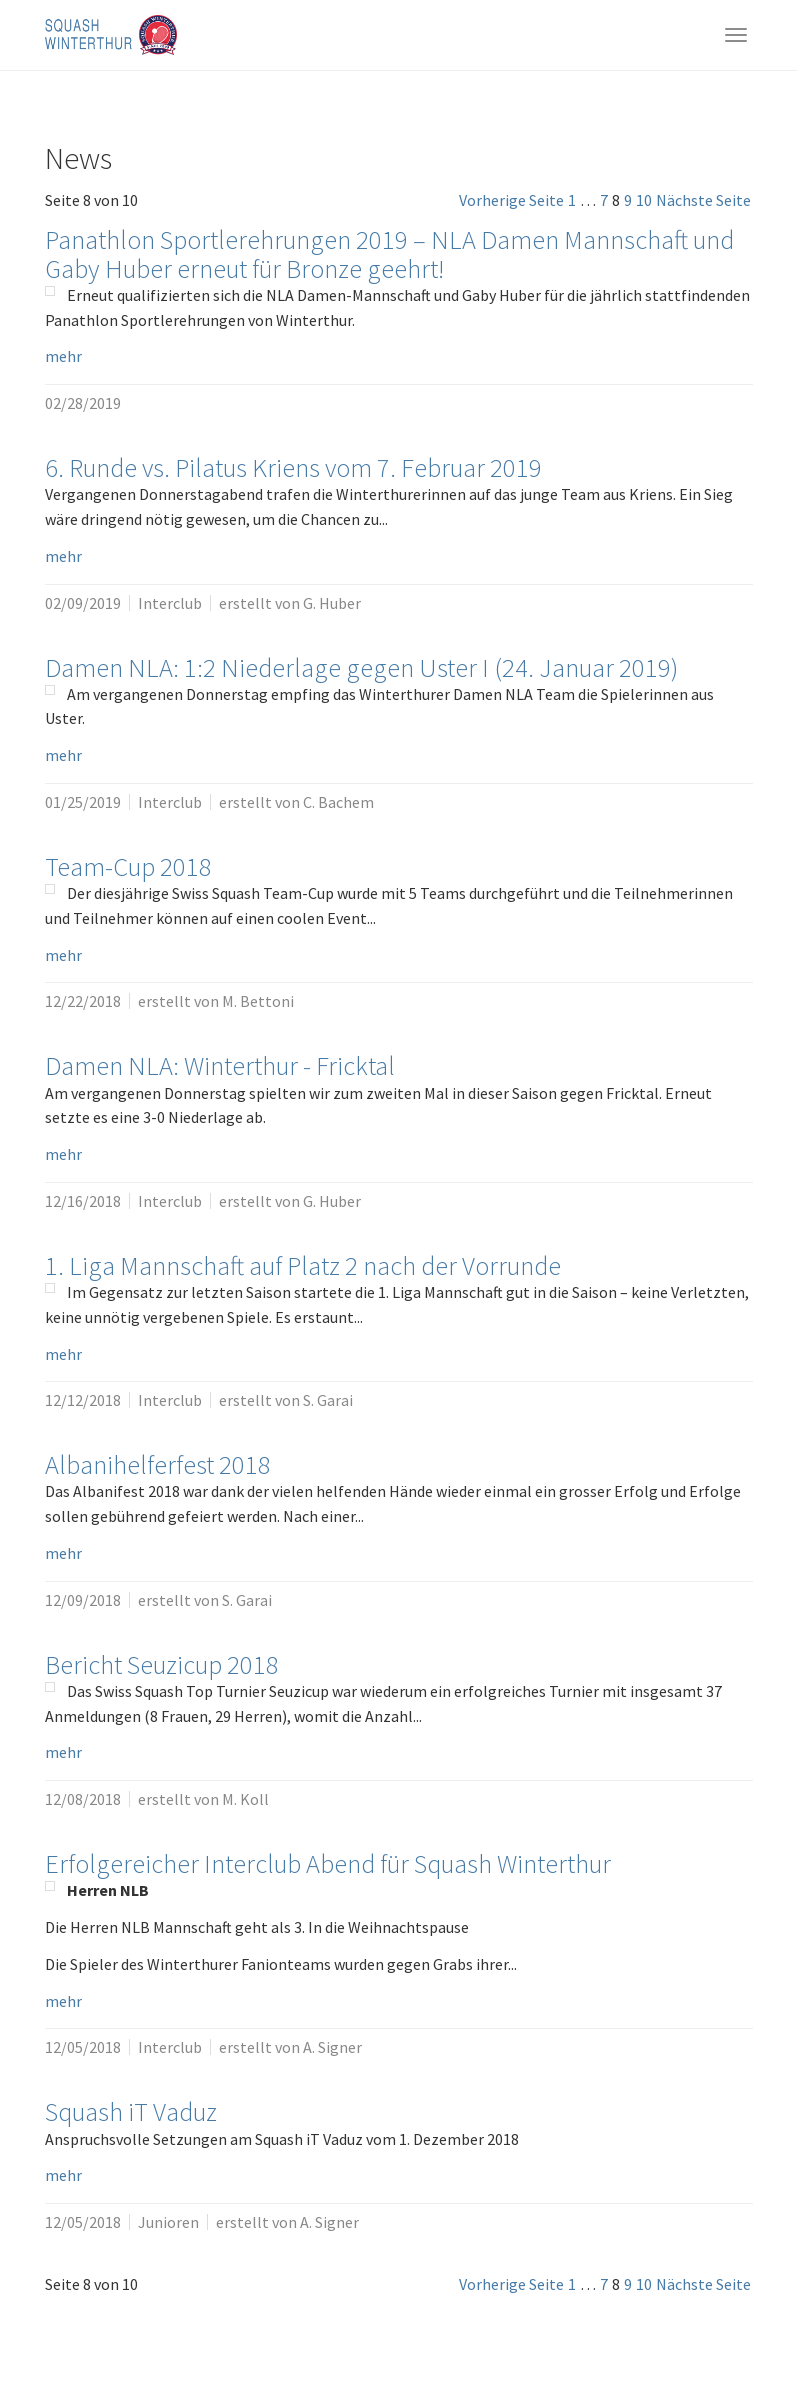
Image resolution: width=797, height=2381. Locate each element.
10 (644, 200)
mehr (63, 356)
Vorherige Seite (511, 200)
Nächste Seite (703, 200)
